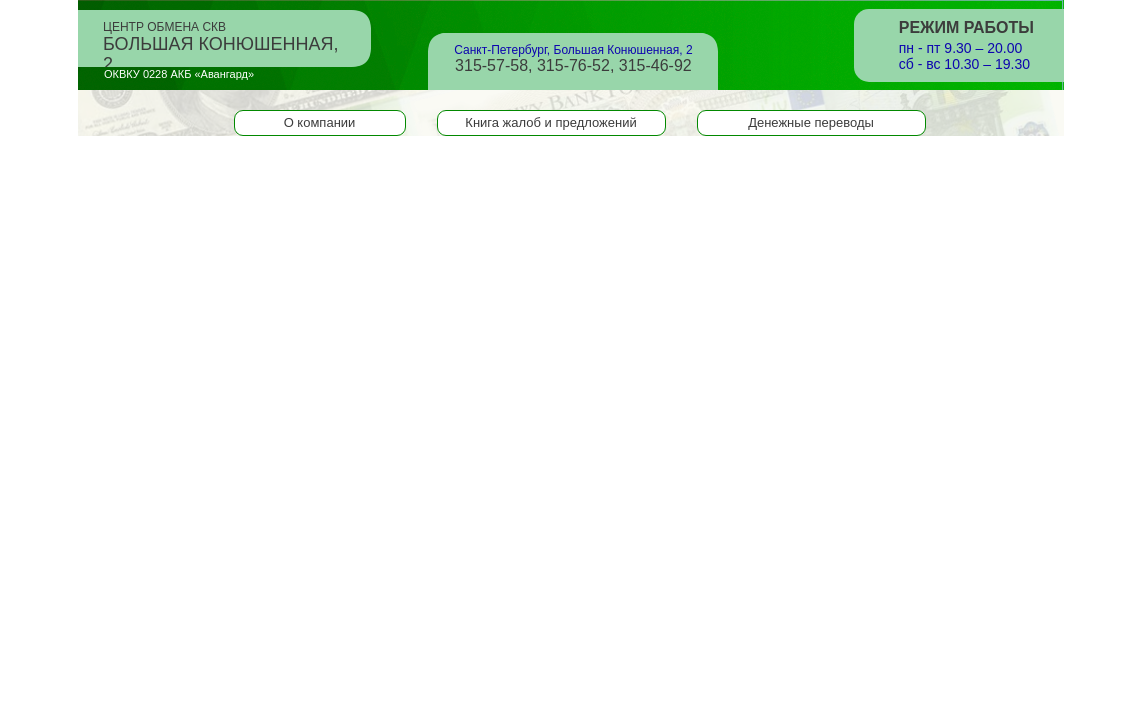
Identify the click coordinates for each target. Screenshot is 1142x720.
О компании (320, 122)
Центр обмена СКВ (221, 40)
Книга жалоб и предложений (550, 122)
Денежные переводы (811, 122)
